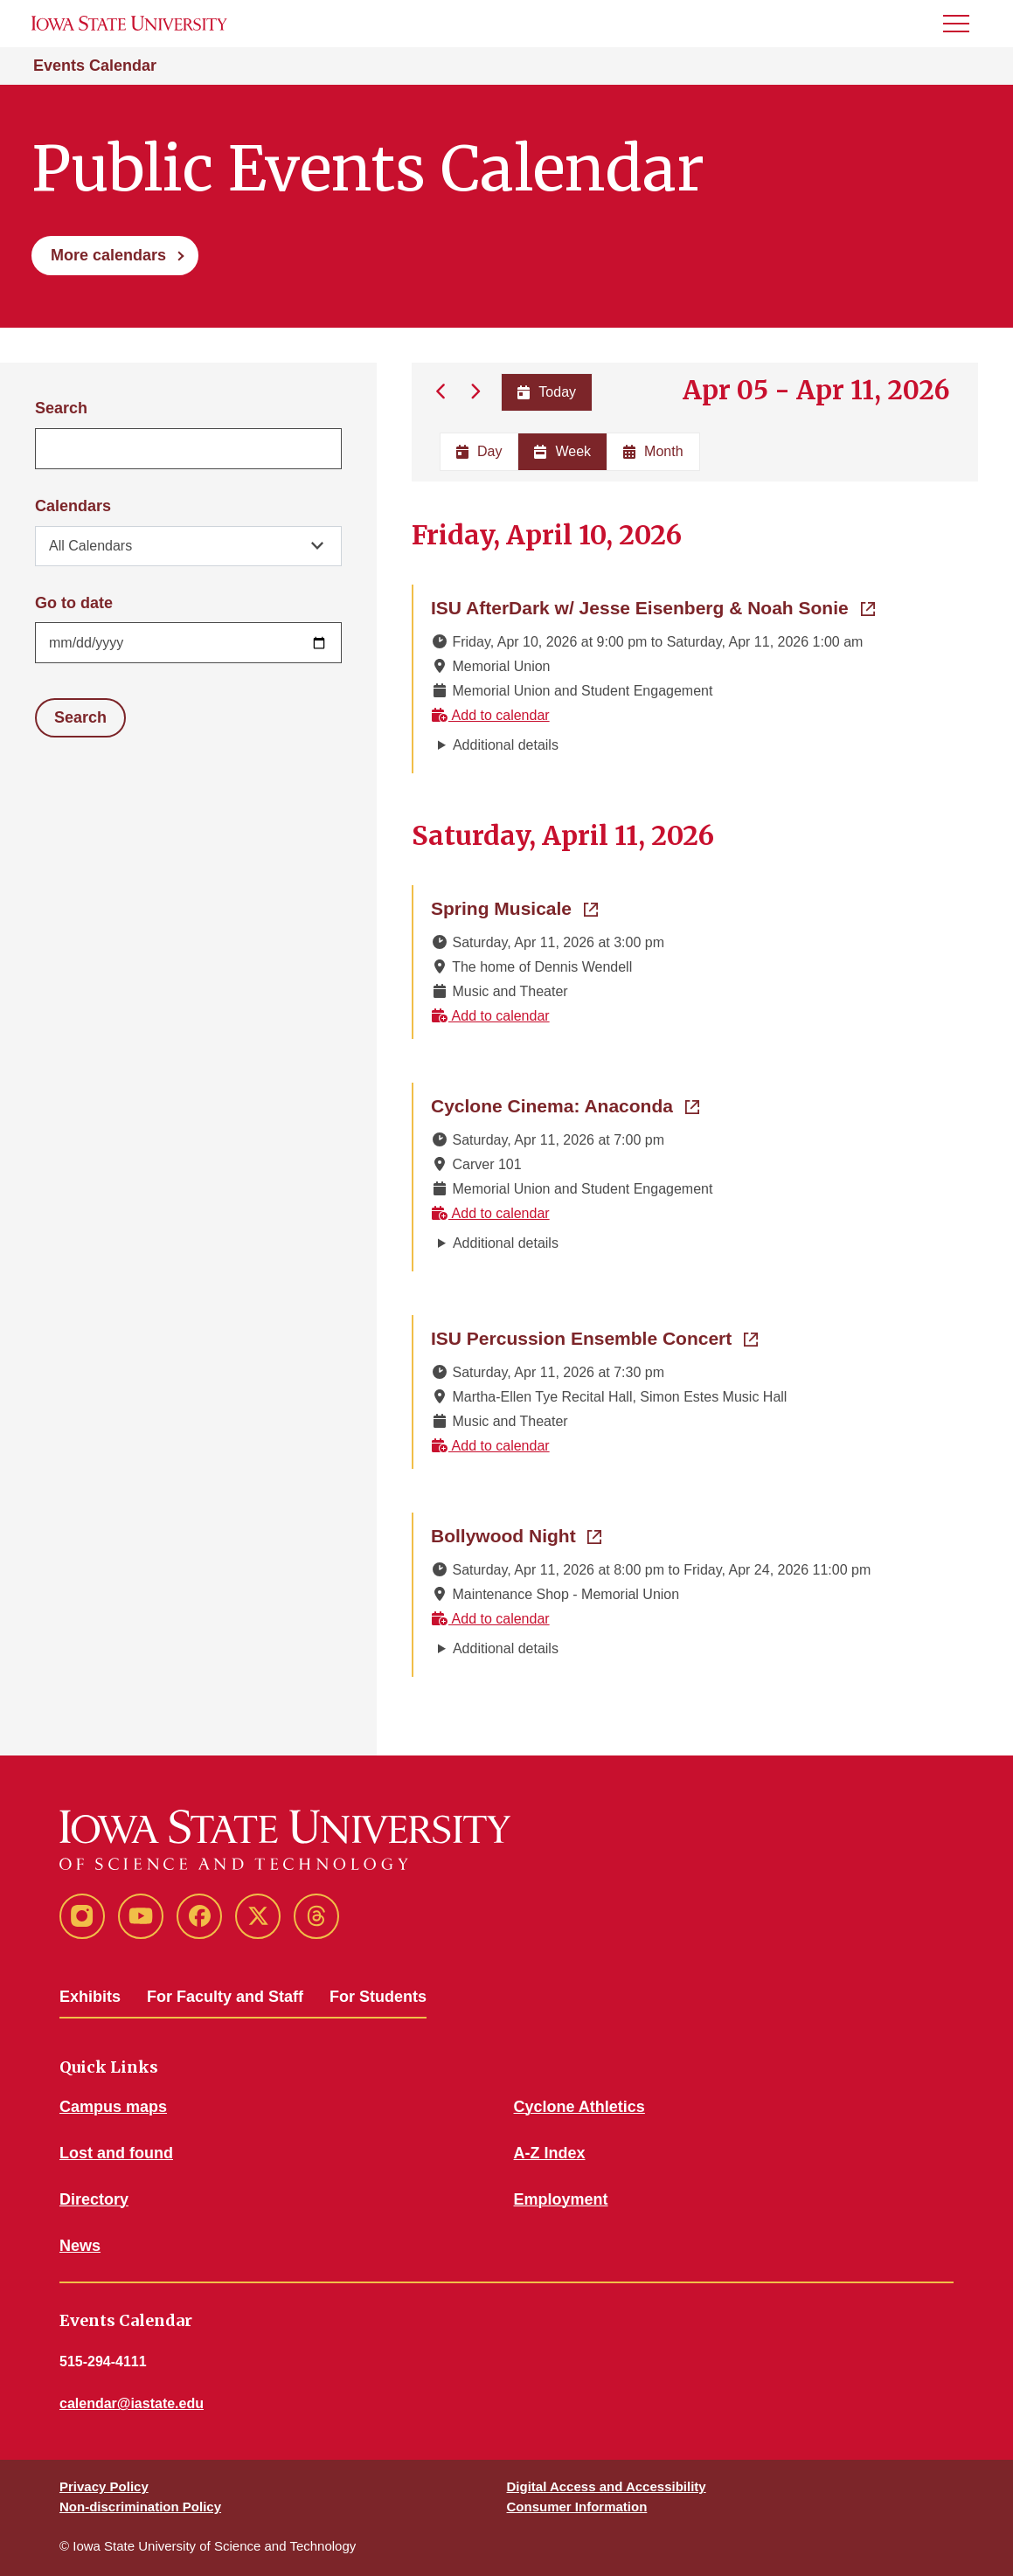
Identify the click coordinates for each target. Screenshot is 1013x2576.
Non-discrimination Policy (140, 2506)
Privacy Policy (104, 2486)
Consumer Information (577, 2506)
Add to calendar (490, 715)
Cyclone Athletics (579, 2107)
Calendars (73, 506)
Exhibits (90, 1996)
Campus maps (113, 2107)
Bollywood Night (516, 1534)
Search (61, 408)
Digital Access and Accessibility (606, 2486)
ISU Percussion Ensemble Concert (594, 1337)
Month (653, 451)
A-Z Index (550, 2153)
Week (562, 451)
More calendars (108, 255)
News (80, 2245)
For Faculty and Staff (225, 1996)
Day (479, 451)
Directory (93, 2199)
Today (546, 391)
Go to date (74, 603)
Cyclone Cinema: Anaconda (565, 1104)
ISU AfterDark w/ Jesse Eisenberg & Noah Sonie (653, 606)
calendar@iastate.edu (131, 2403)
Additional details (506, 744)
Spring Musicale (514, 907)
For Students (378, 1996)
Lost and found (116, 2153)
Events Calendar (94, 65)
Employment (561, 2199)
